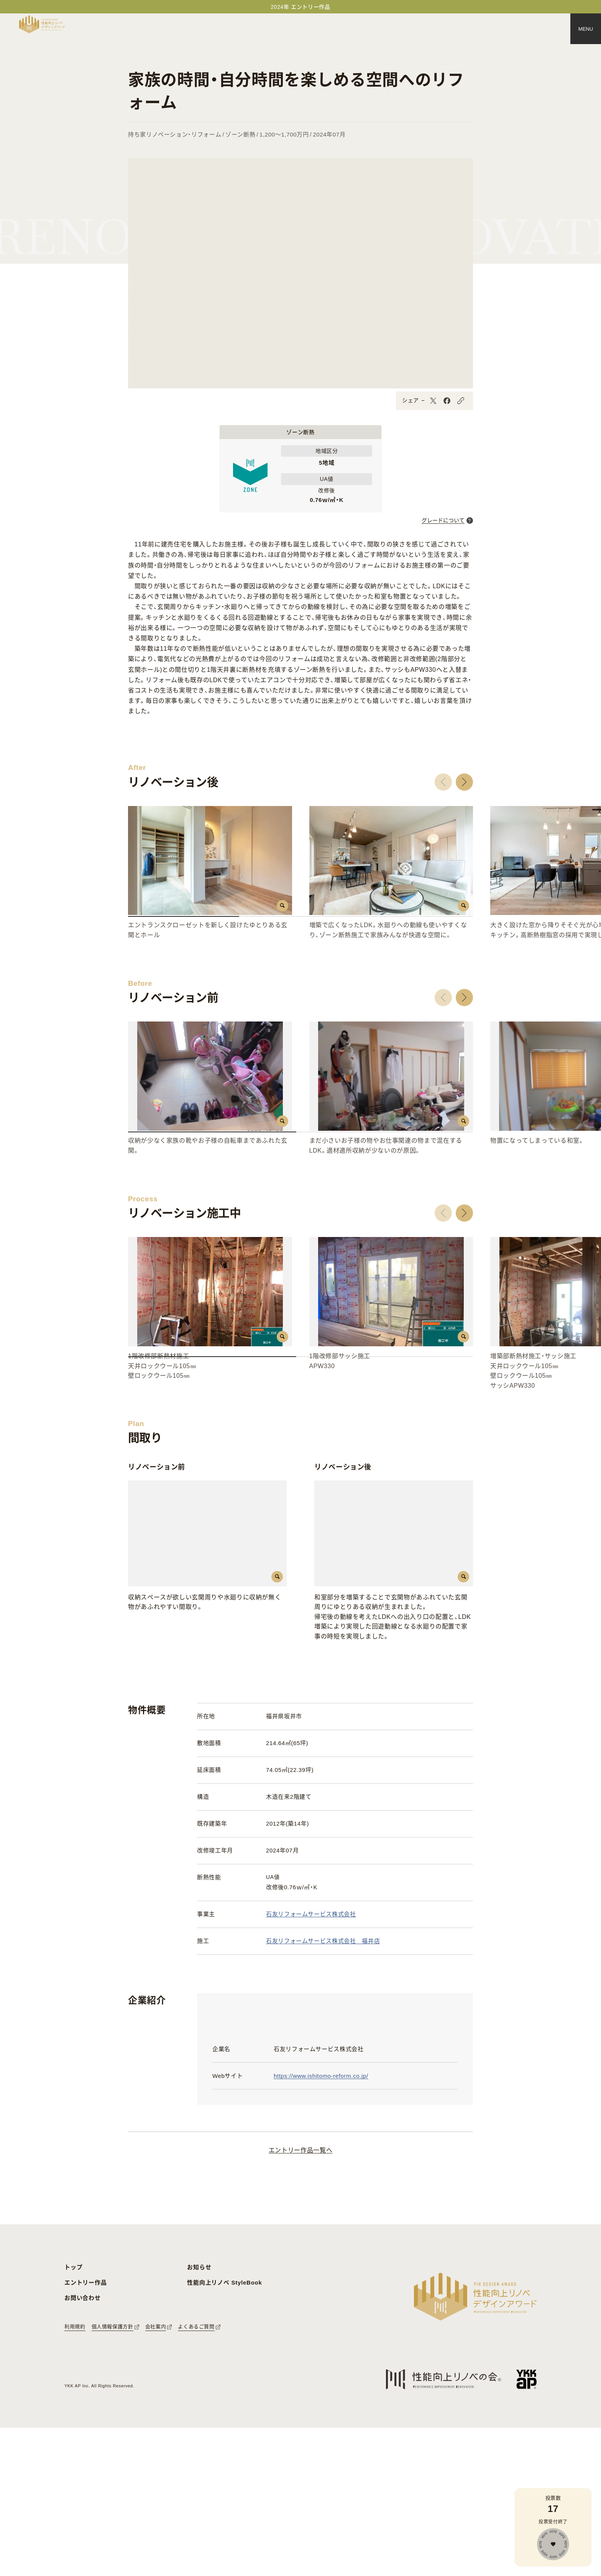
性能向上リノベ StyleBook (224, 2430)
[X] (433, 401)
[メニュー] (585, 28)
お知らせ (199, 2415)
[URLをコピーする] (461, 401)
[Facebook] (447, 401)
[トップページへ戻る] (42, 24)
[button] (443, 782)
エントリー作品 (85, 2430)
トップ (73, 2415)
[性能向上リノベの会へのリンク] (443, 2527)
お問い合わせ (82, 2446)
